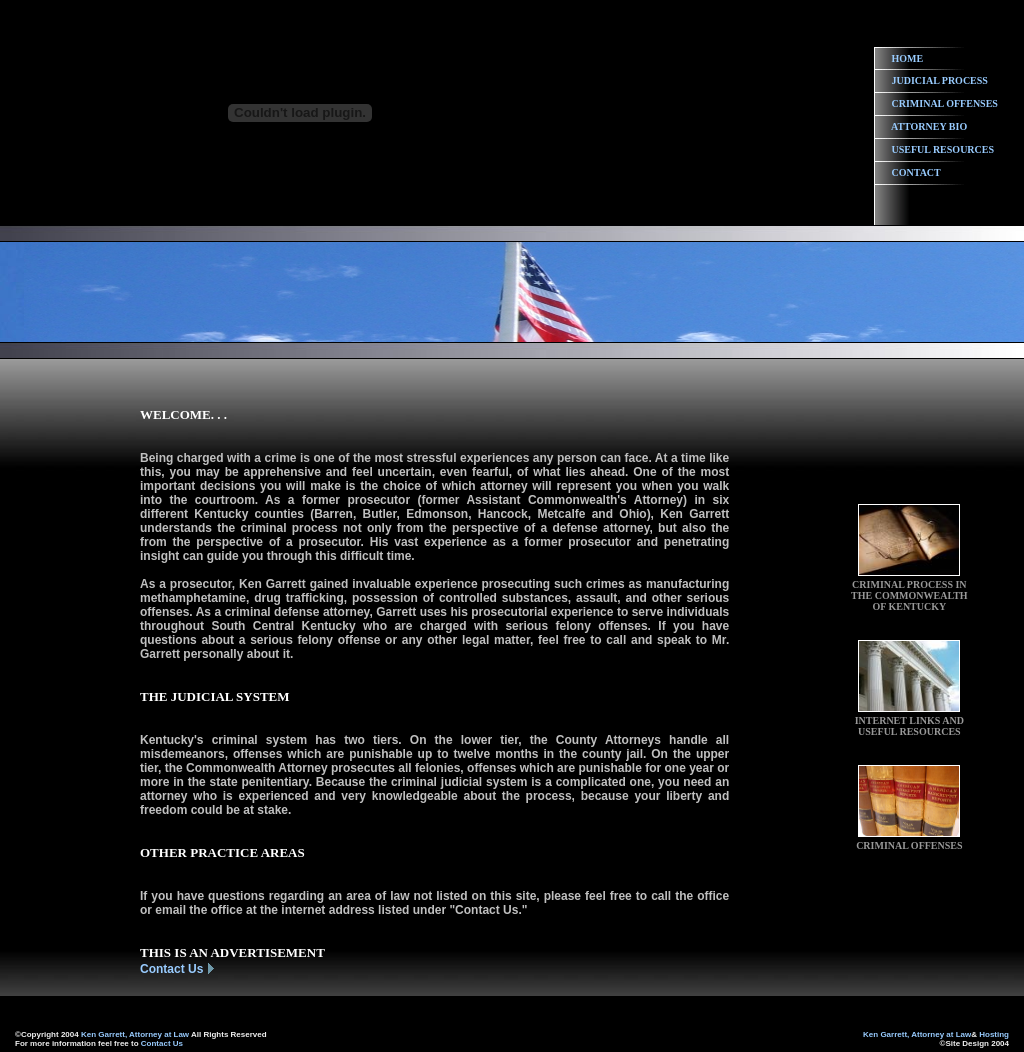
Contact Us (171, 969)
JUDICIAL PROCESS (940, 80)
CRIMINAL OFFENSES (945, 103)
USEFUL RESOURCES (943, 149)
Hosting (994, 1034)
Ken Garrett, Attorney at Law (135, 1034)
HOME (908, 58)
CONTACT (916, 172)
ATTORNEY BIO (929, 126)
